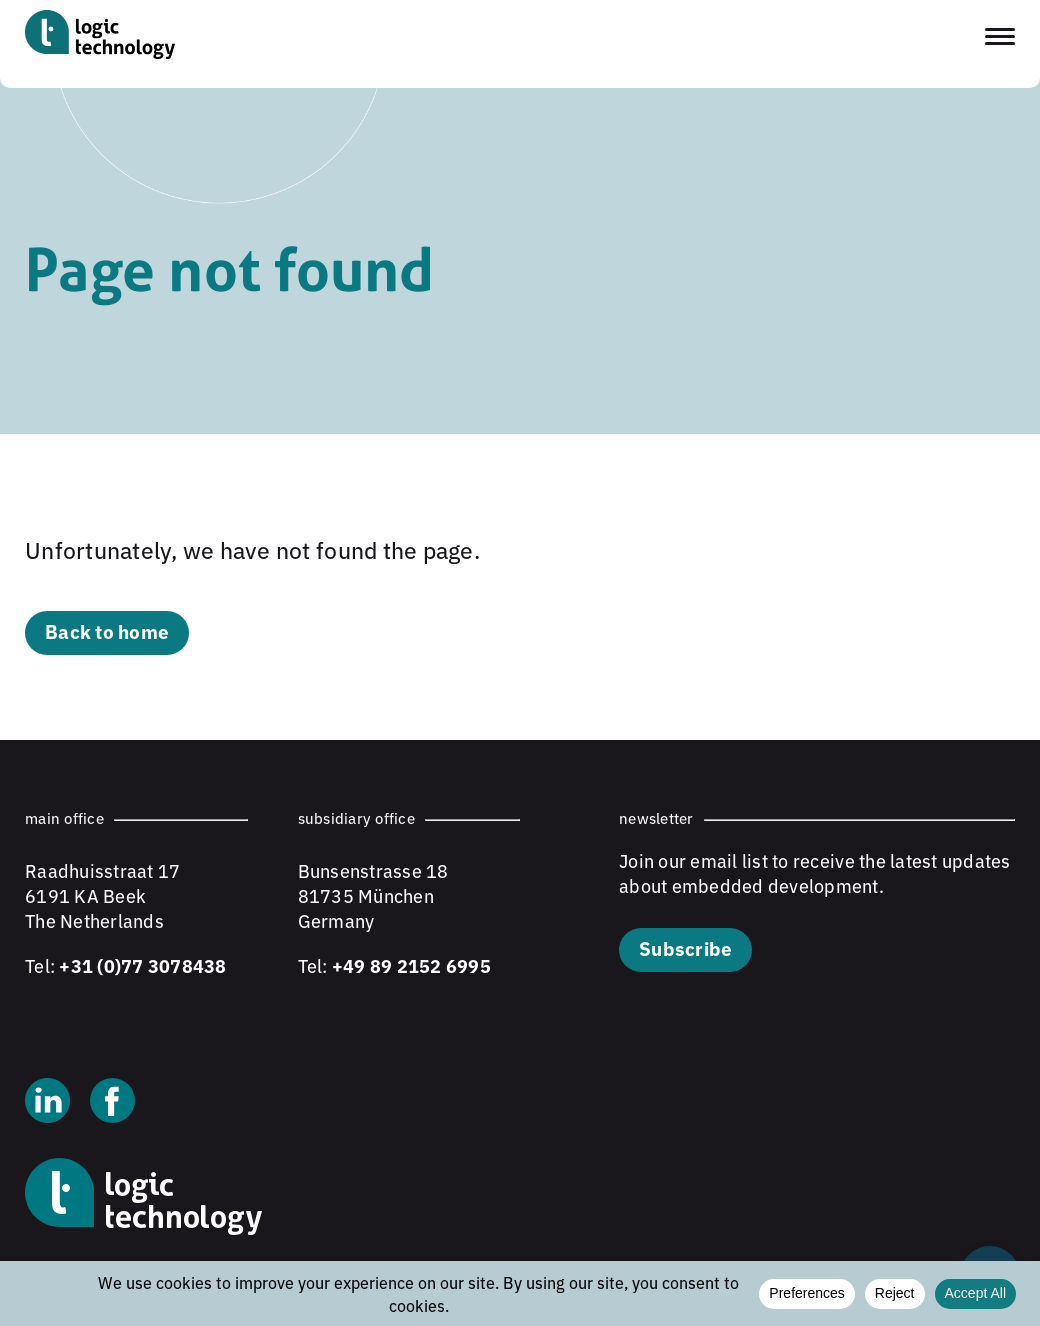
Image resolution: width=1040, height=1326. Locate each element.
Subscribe (685, 947)
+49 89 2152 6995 (411, 965)
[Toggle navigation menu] (1000, 36)
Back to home (107, 630)
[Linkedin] (47, 1103)
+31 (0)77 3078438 (142, 965)
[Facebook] (112, 1103)
